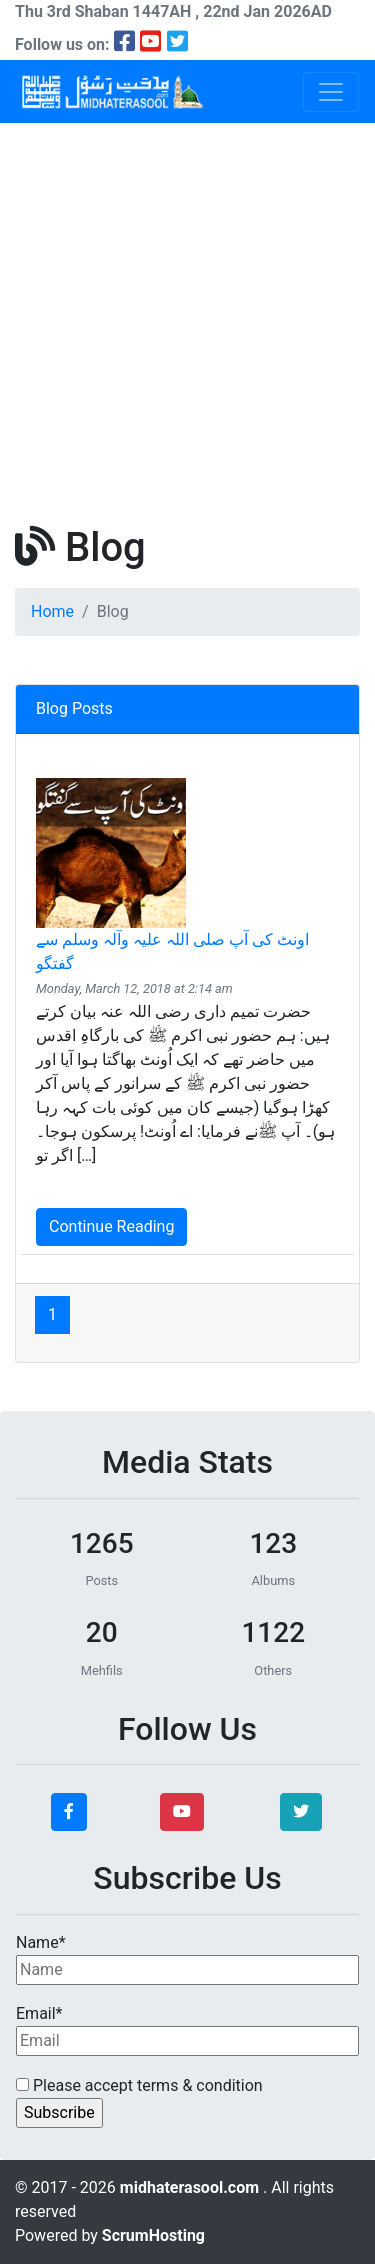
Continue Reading (111, 1226)
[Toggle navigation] (331, 92)
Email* (187, 2030)
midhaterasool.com (191, 2187)
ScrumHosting (153, 2235)
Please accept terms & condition (139, 2085)
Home (52, 611)
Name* (187, 1959)
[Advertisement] (187, 320)
